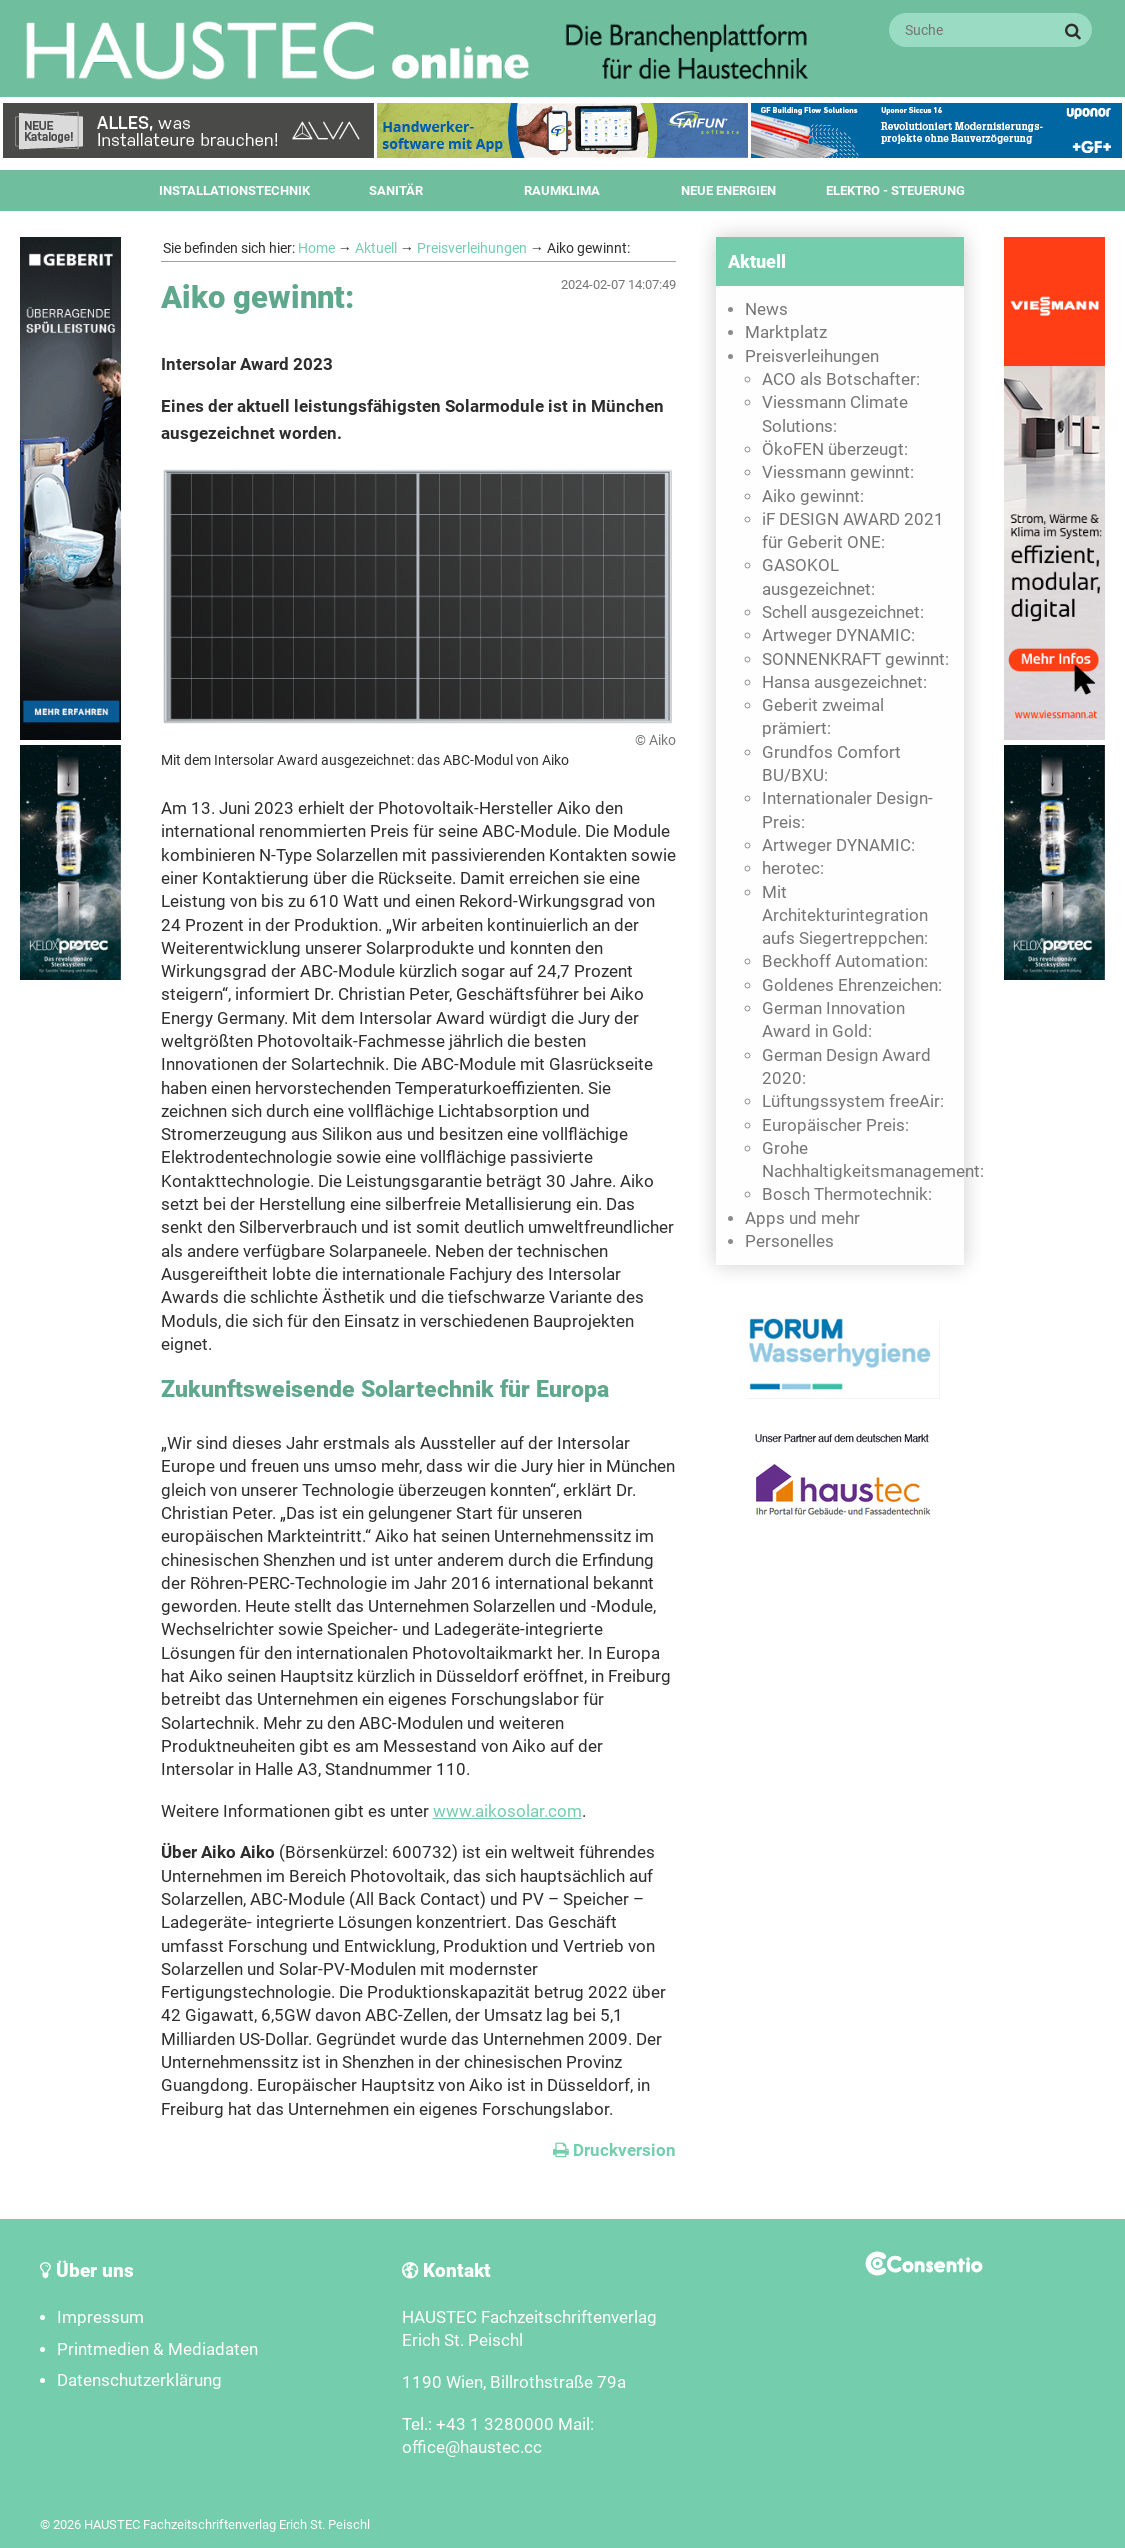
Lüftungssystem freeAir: (853, 1101)
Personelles (789, 1241)
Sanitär (396, 190)
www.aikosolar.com (507, 1811)
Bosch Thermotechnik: (847, 1194)
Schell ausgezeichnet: (843, 612)
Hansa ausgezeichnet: (844, 682)
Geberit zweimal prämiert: (823, 717)
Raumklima (562, 190)
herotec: (793, 868)
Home (316, 248)
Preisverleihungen (472, 248)
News (766, 309)
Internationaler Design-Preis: (847, 810)
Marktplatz (786, 332)
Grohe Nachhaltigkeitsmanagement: (857, 1160)
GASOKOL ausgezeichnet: (818, 577)
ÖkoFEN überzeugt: (835, 449)
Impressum (100, 2317)
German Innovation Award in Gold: (833, 1020)
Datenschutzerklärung (139, 2380)
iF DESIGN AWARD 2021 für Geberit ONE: (853, 531)
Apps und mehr (802, 1218)
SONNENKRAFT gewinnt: (855, 659)
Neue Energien (728, 190)
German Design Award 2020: (846, 1067)
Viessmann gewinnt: (838, 472)
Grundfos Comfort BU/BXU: (831, 764)
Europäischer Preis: (835, 1125)
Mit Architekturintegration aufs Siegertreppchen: (845, 916)
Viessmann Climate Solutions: (835, 414)
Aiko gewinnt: (813, 496)
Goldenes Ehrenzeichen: (852, 985)
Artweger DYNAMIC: (838, 635)
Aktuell (376, 248)
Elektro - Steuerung (895, 190)
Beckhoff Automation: (845, 961)
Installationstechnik (234, 190)
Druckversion (614, 2150)
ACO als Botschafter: (841, 379)
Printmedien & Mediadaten (157, 2349)
